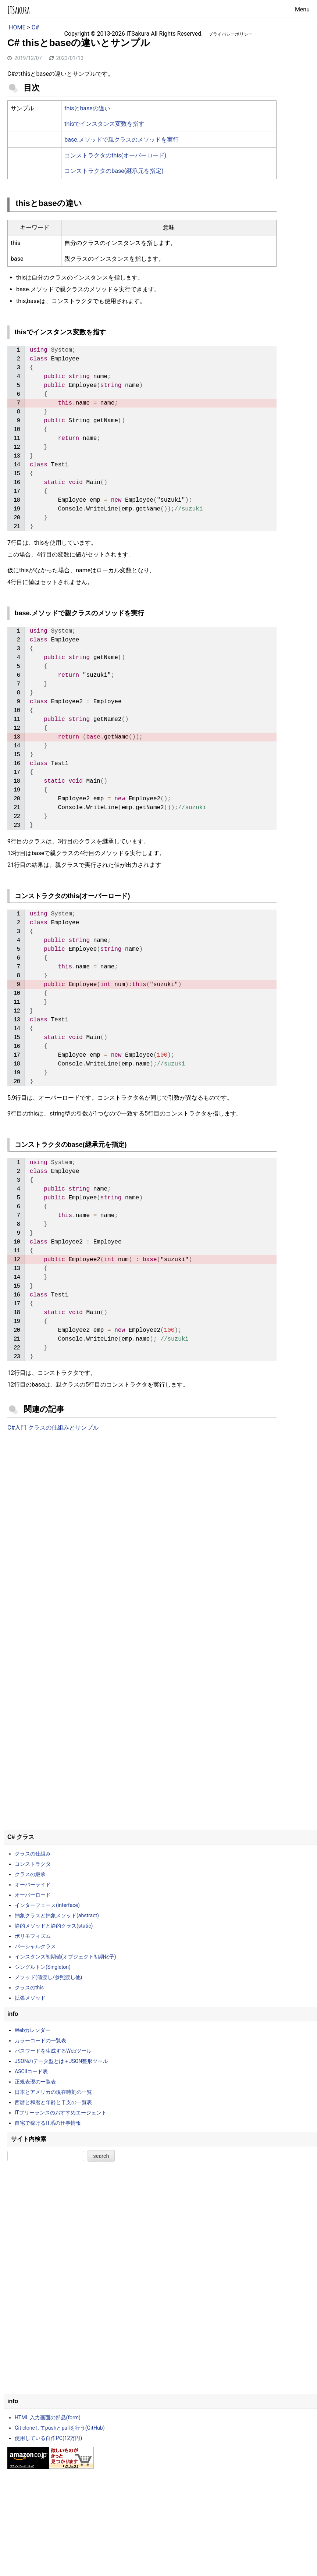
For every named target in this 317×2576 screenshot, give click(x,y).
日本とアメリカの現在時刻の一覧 (53, 2092)
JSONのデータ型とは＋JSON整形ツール (61, 2061)
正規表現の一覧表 (35, 2082)
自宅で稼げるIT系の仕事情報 (48, 2123)
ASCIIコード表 (31, 2071)
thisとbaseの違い (87, 108)
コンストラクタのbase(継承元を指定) (113, 170)
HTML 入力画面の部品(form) (48, 2417)
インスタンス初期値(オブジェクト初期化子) (65, 1957)
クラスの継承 (30, 1874)
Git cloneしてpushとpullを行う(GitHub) (60, 2428)
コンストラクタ (33, 1864)
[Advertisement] (142, 1498)
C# (35, 27)
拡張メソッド (30, 1998)
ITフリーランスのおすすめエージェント (61, 2113)
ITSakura (18, 10)
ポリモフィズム (33, 1936)
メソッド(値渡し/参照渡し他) (48, 1977)
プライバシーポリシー (231, 34)
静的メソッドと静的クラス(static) (54, 1926)
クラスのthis (29, 1987)
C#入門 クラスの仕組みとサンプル (53, 1427)
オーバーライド (33, 1884)
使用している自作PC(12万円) (48, 2438)
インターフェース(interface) (47, 1905)
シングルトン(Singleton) (43, 1967)
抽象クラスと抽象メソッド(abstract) (57, 1915)
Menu (302, 9)
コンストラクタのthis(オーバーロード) (115, 155)
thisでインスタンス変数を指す (104, 123)
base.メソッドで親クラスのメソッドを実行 (121, 139)
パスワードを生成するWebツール (53, 2051)
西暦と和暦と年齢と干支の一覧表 (53, 2102)
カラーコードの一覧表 (40, 2040)
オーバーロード (33, 1895)
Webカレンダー (33, 2030)
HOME (17, 27)
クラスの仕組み (33, 1854)
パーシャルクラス (35, 1946)
